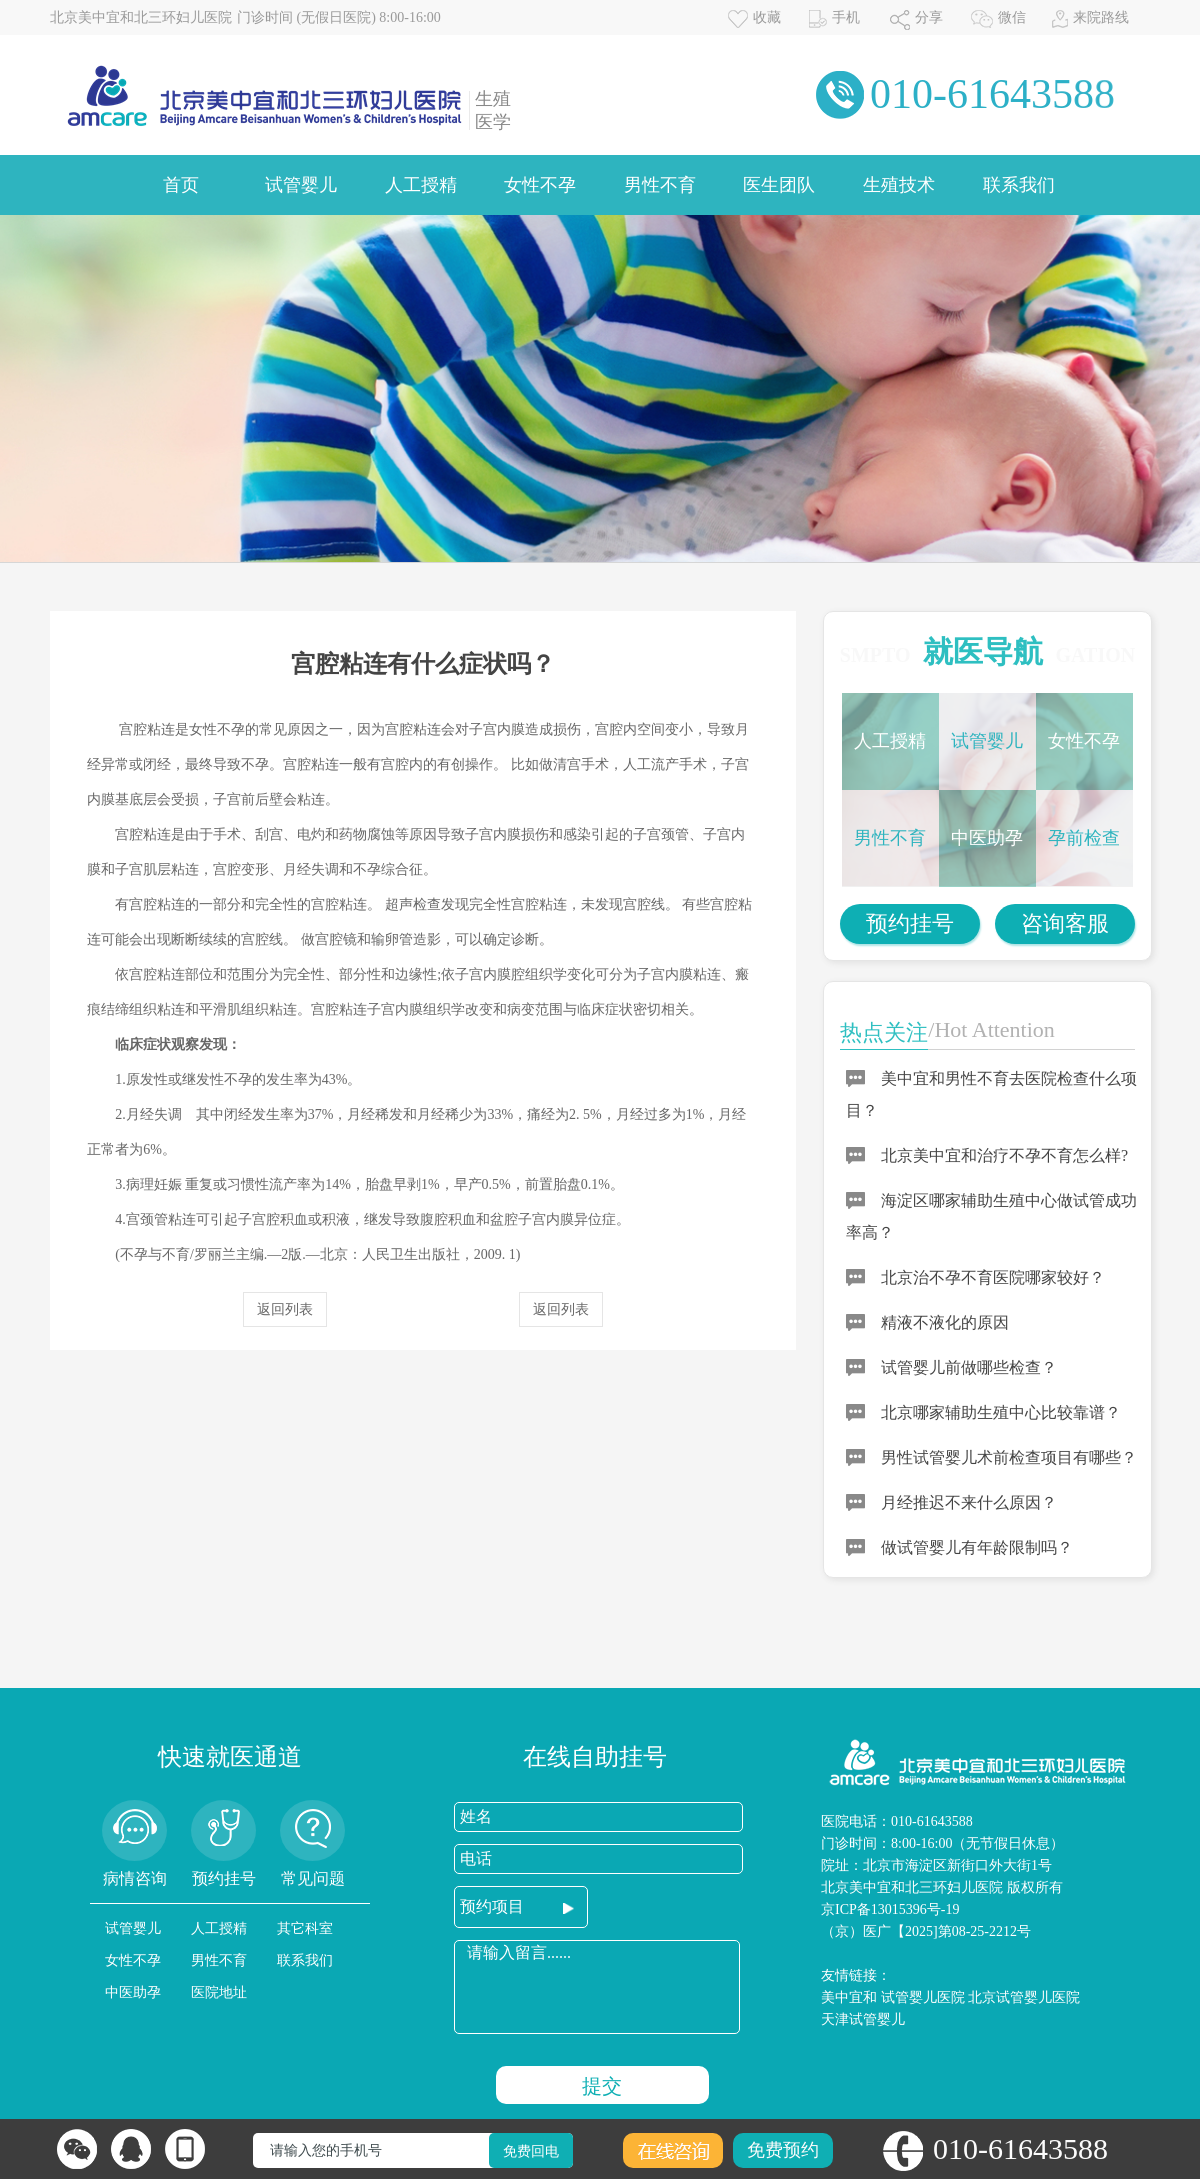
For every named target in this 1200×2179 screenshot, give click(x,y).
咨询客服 (1065, 923)
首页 (181, 185)
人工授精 (421, 185)
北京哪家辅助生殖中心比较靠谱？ (1001, 1412)
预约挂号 (910, 923)
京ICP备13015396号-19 (890, 1909)
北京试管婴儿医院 (1024, 1997)
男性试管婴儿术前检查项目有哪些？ (1009, 1457)
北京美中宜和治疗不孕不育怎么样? (1004, 1155)
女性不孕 (540, 185)
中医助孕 (987, 838)
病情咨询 (135, 1878)
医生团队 (779, 185)
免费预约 (783, 2150)
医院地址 (219, 1992)
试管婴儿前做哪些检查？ (969, 1367)
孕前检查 (1084, 838)
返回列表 (285, 1309)
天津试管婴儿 (863, 2019)
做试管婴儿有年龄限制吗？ (977, 1547)
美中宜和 (849, 1997)
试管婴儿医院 (923, 1997)
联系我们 (1019, 185)
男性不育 (660, 185)
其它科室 (305, 1928)
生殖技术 (899, 185)
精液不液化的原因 (945, 1322)
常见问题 (313, 1878)
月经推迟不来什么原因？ (969, 1502)
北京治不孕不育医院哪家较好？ (993, 1277)
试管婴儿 (301, 185)
